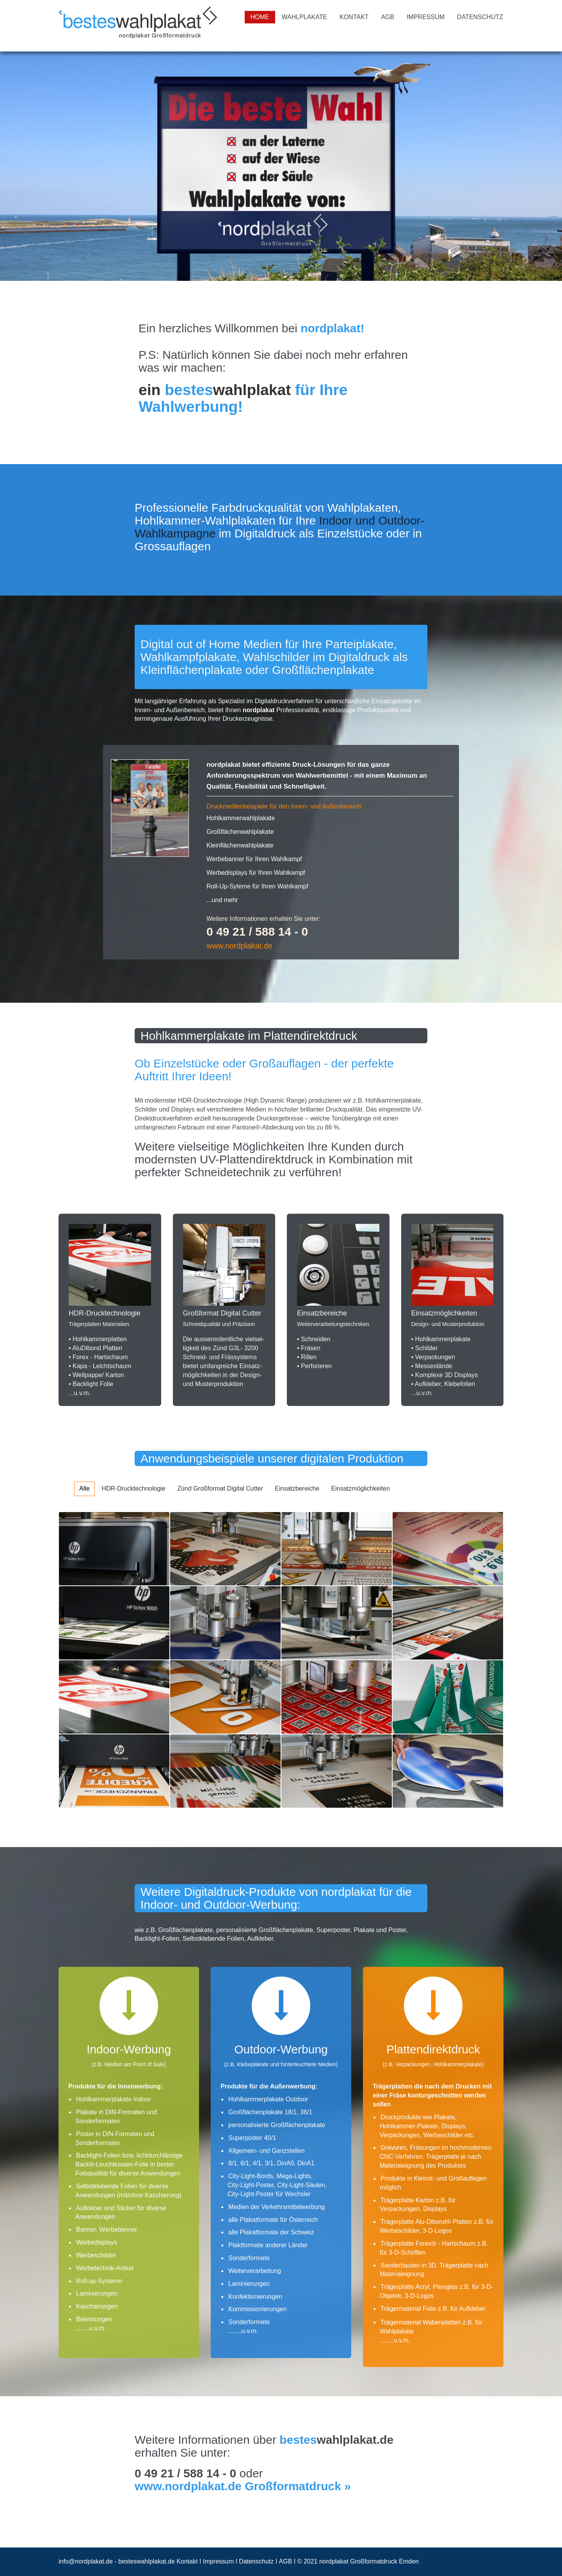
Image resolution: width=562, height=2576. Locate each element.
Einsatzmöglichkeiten (360, 1488)
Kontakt (354, 17)
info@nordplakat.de (86, 2561)
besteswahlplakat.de (146, 2561)
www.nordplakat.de (239, 945)
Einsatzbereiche (297, 1488)
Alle (84, 1488)
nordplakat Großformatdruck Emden (369, 2561)
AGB (387, 17)
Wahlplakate (304, 17)
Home (260, 17)
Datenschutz (480, 17)
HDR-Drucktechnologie (133, 1488)
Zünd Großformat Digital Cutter (220, 1488)
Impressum (426, 17)
